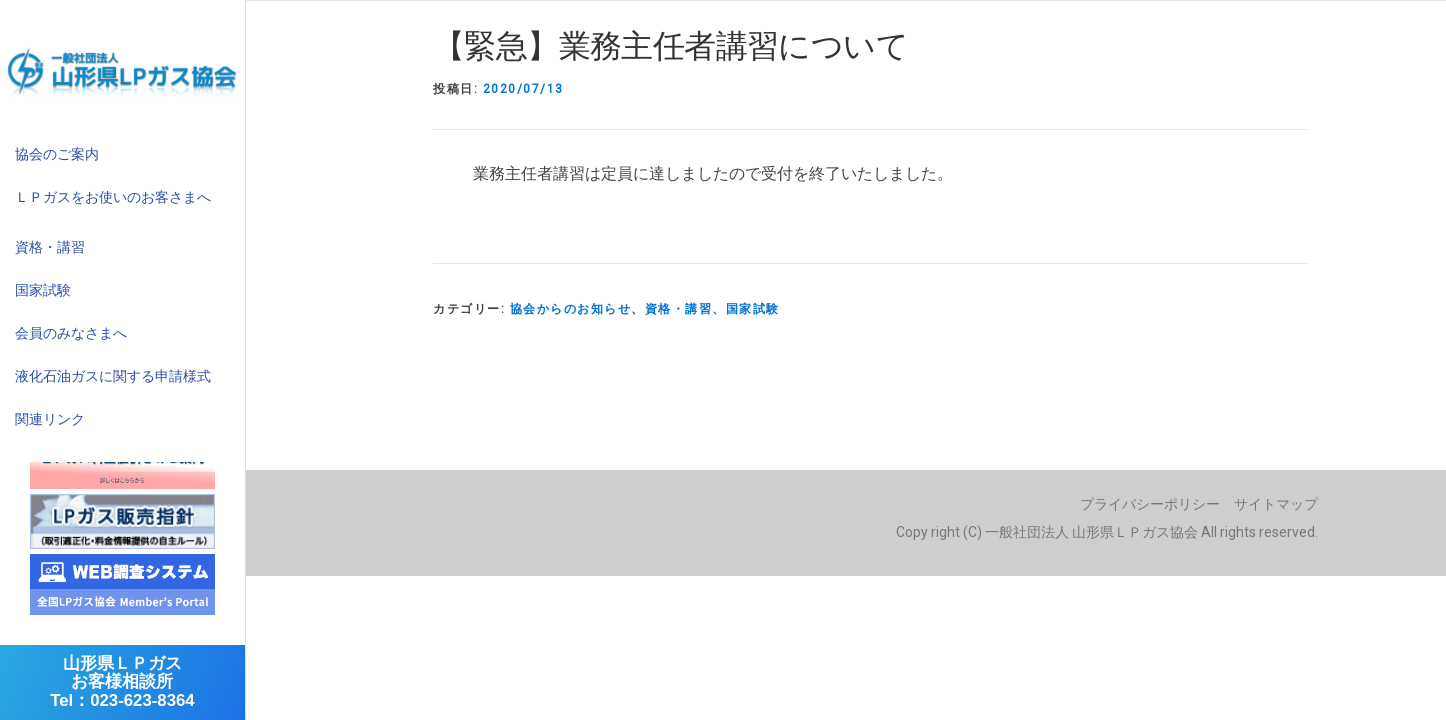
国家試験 (43, 290)
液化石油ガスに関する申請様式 (113, 376)
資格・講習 (50, 247)
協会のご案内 (57, 154)
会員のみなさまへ (71, 333)
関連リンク (50, 419)
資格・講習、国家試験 (712, 309)
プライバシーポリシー (1150, 504)
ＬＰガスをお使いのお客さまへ (113, 197)
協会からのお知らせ (571, 309)
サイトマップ (1276, 504)
